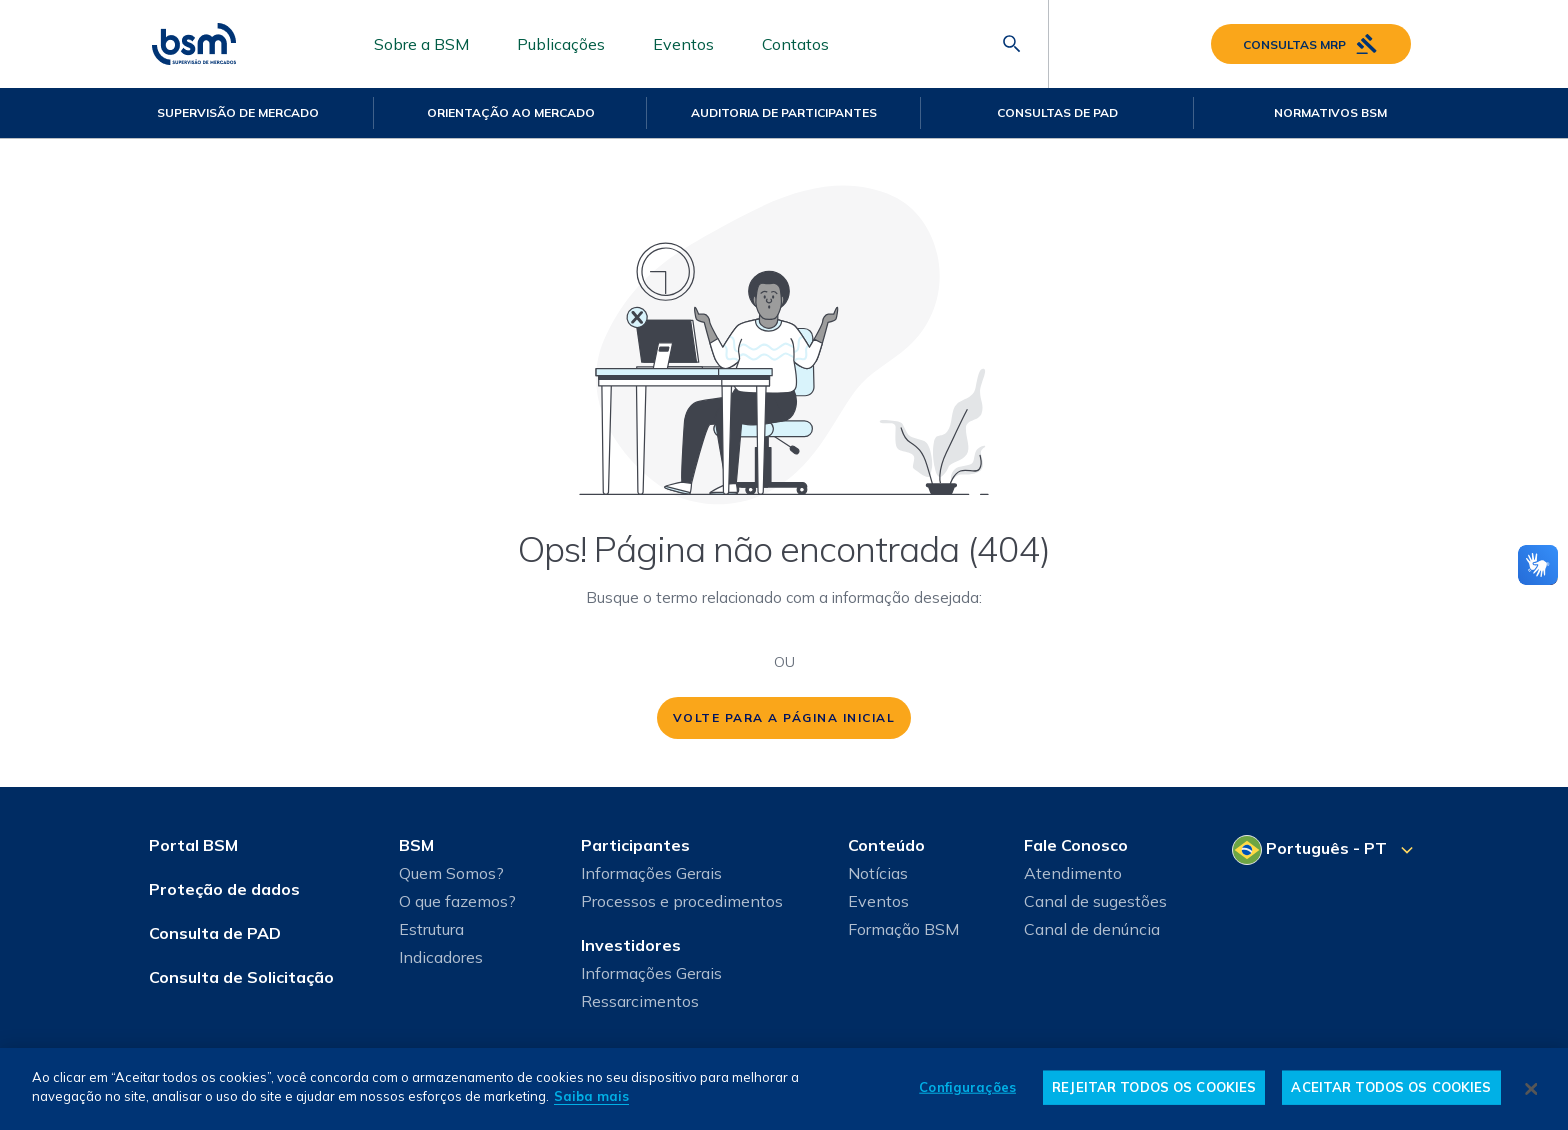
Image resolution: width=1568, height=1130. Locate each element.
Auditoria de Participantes (784, 112)
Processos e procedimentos (682, 901)
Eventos (683, 44)
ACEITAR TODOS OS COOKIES (1391, 1087)
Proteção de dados (224, 889)
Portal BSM (193, 845)
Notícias (878, 873)
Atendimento (1073, 873)
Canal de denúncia (1092, 929)
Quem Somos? (451, 873)
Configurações (967, 1087)
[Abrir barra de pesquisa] (1012, 44)
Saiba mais (591, 1096)
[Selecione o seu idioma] (1325, 850)
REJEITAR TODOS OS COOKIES (1154, 1087)
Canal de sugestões (1095, 901)
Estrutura (431, 929)
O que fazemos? (457, 901)
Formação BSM (903, 929)
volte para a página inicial (784, 717)
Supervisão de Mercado (238, 112)
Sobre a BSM (421, 44)
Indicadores (441, 957)
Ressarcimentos (640, 1001)
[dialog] (784, 1089)
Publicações (561, 44)
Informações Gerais (651, 873)
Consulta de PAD (215, 933)
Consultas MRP (1311, 44)
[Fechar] (1532, 1089)
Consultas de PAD (1057, 112)
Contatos (795, 44)
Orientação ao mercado (511, 112)
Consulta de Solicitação (241, 977)
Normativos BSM (1330, 112)
